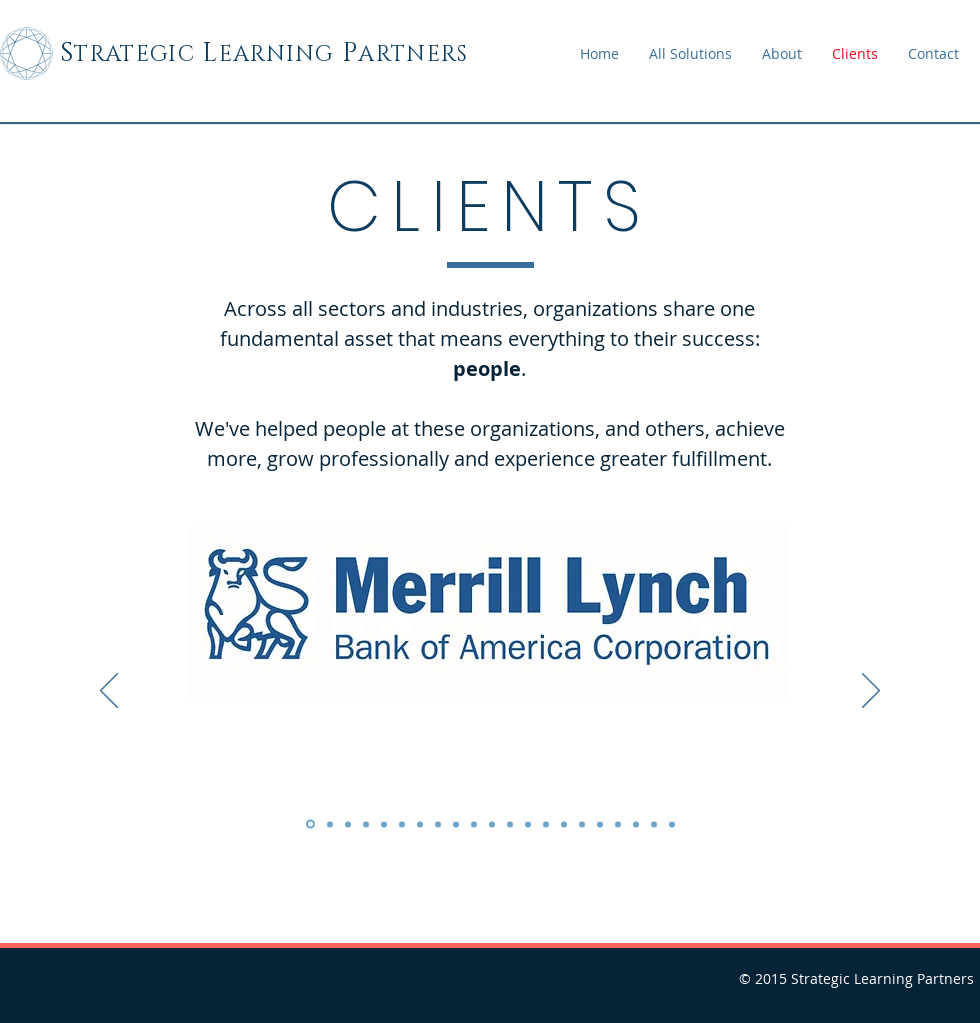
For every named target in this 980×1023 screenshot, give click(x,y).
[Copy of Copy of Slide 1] (384, 824)
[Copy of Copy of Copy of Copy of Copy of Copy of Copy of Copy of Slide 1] (564, 824)
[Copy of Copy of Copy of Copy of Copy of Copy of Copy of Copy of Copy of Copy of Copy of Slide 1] (618, 824)
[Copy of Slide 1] (366, 824)
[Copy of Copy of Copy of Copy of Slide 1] (492, 824)
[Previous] (109, 692)
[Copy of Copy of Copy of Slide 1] (420, 824)
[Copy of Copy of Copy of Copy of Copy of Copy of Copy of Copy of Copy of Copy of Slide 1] (600, 824)
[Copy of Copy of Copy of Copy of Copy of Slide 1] (510, 824)
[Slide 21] (672, 824)
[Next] (871, 692)
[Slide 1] (310, 824)
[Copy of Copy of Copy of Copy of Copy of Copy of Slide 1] (528, 824)
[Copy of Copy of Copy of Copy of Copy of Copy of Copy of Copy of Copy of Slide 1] (582, 824)
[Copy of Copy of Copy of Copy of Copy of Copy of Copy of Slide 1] (546, 824)
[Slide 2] (330, 824)
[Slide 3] (348, 824)
